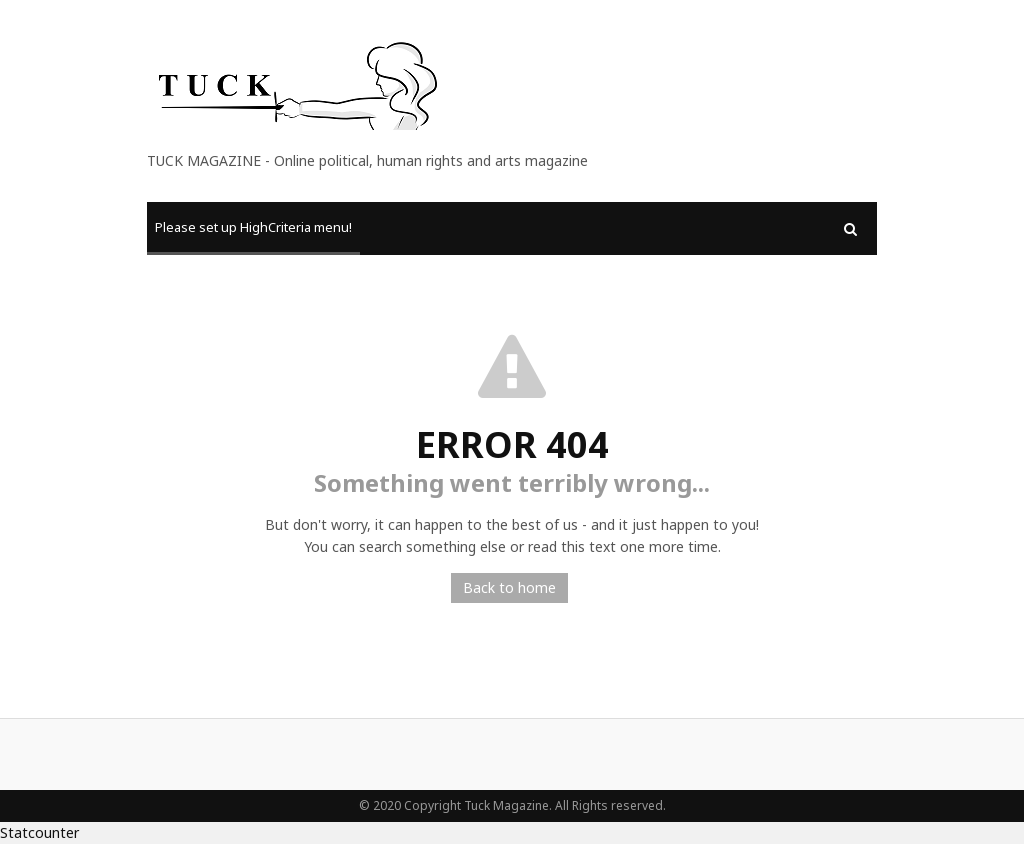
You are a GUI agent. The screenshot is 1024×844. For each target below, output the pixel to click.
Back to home (509, 587)
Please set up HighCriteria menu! (253, 227)
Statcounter (39, 832)
